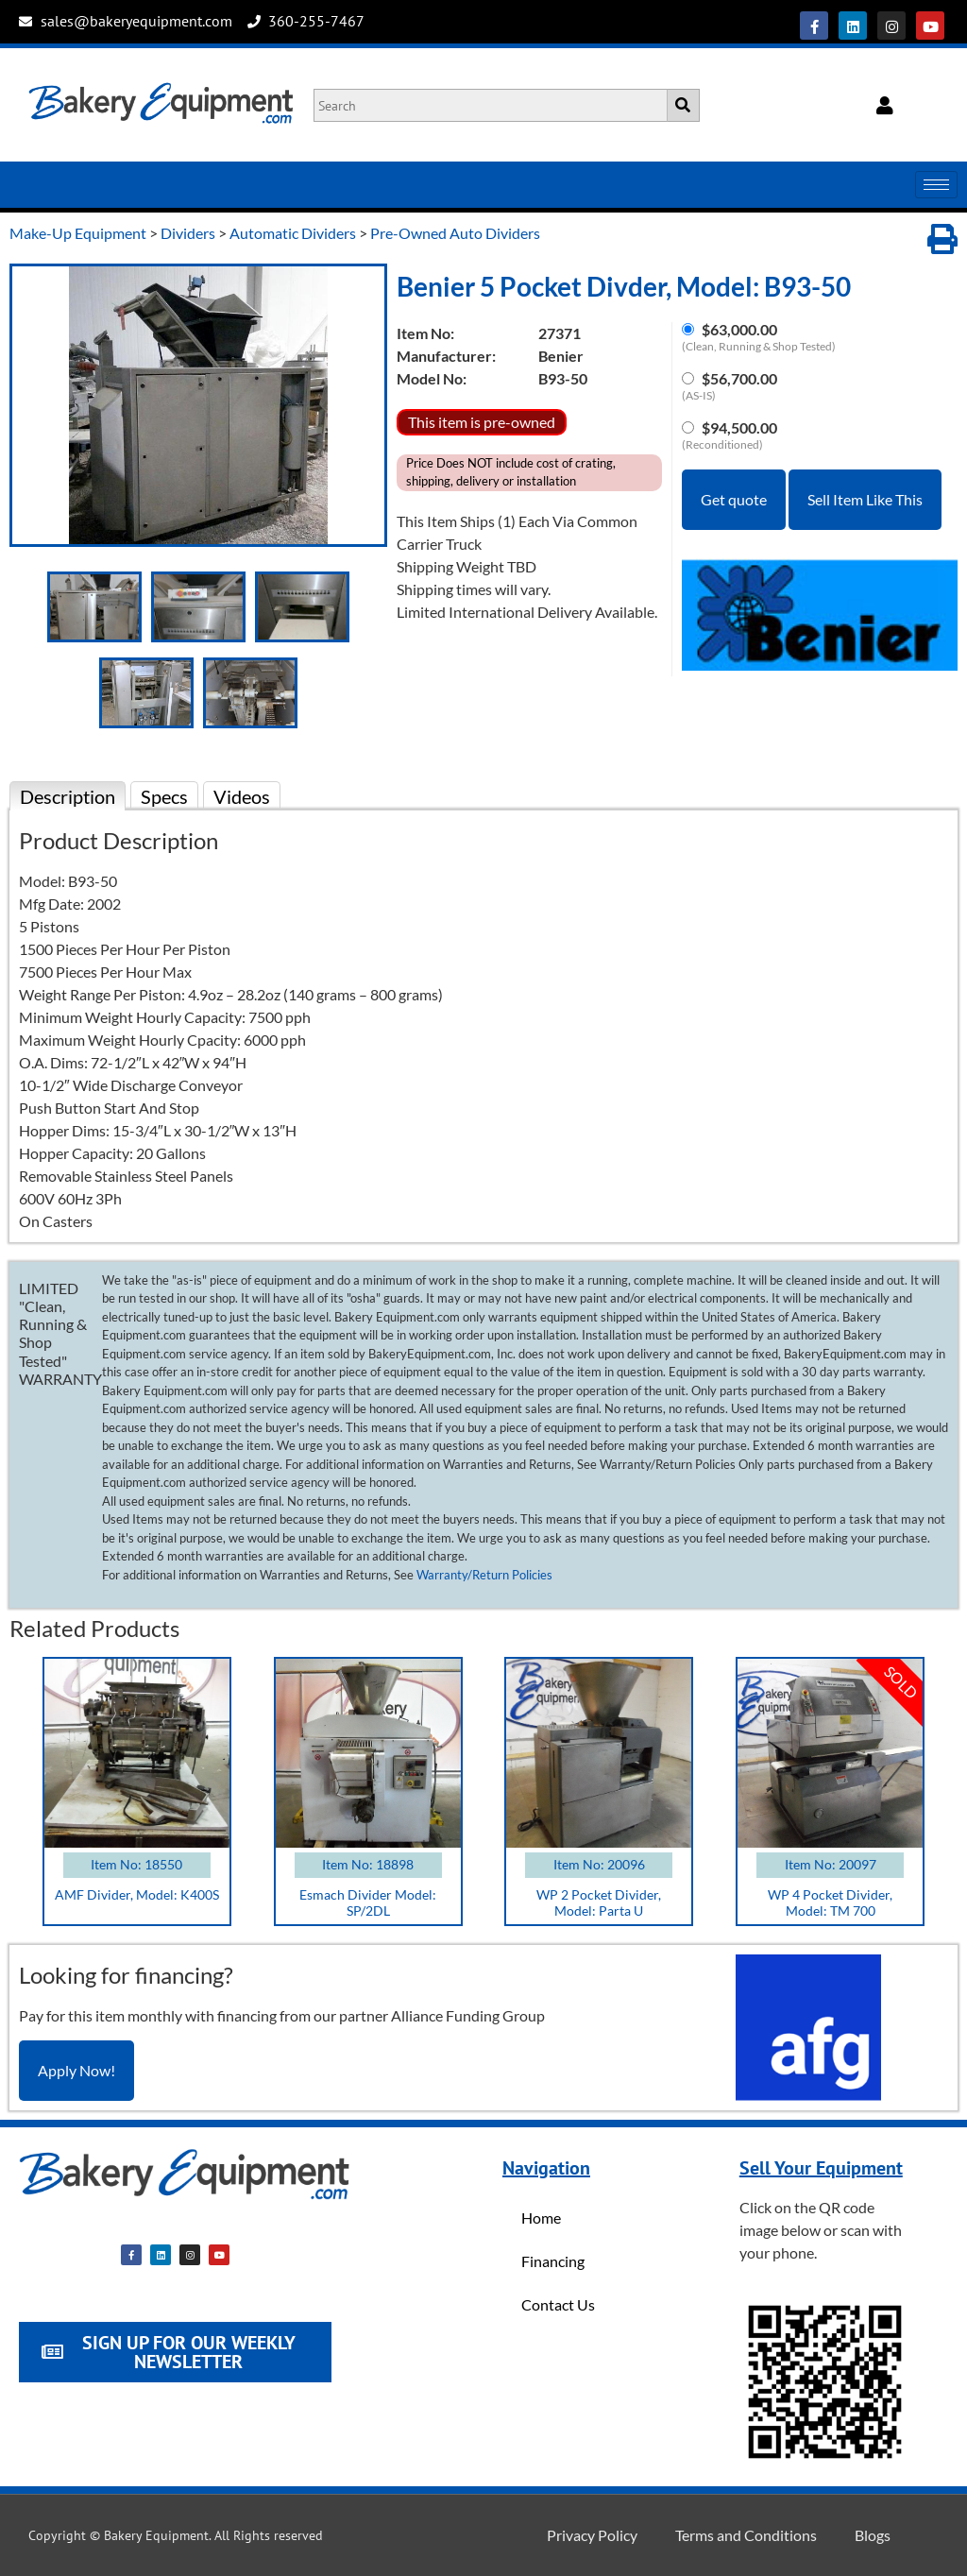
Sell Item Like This (865, 499)
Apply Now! (76, 2070)
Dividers (188, 233)
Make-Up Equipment (77, 233)
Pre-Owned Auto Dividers (455, 233)
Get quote (734, 499)
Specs (164, 796)
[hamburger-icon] (936, 184)
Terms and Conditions (746, 2535)
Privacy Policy (592, 2535)
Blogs (873, 2535)
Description (67, 796)
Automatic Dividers (292, 233)
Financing (553, 2261)
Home (541, 2217)
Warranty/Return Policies (484, 1574)
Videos (241, 796)
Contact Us (558, 2304)
